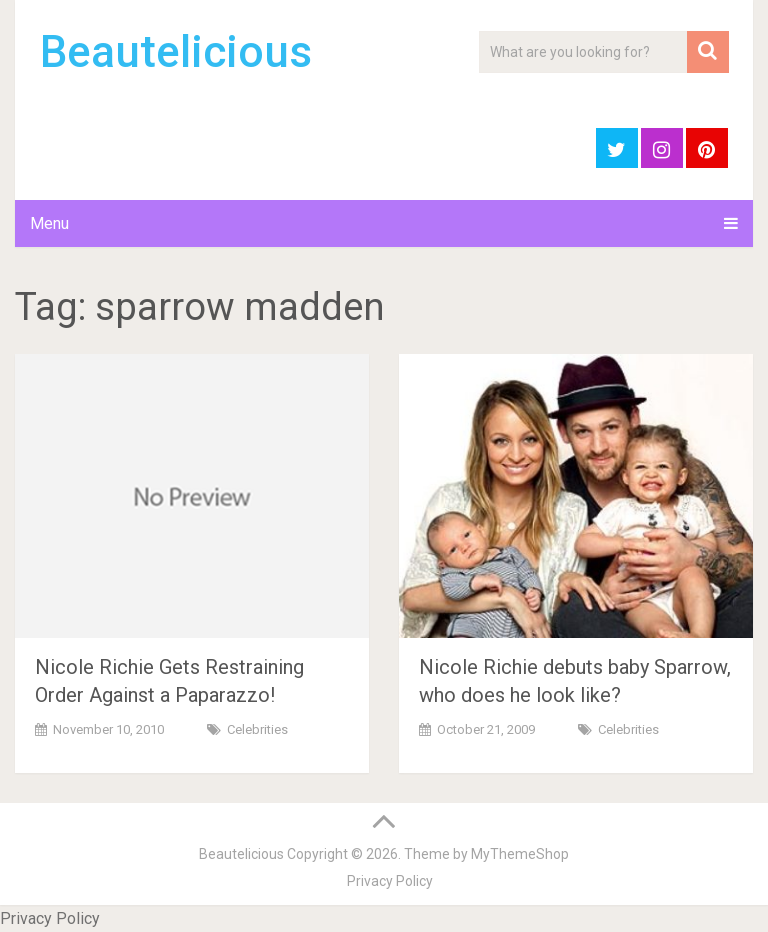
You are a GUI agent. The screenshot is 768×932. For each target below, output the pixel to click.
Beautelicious (176, 52)
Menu (49, 223)
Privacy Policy (390, 881)
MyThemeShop (520, 854)
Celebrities (257, 729)
